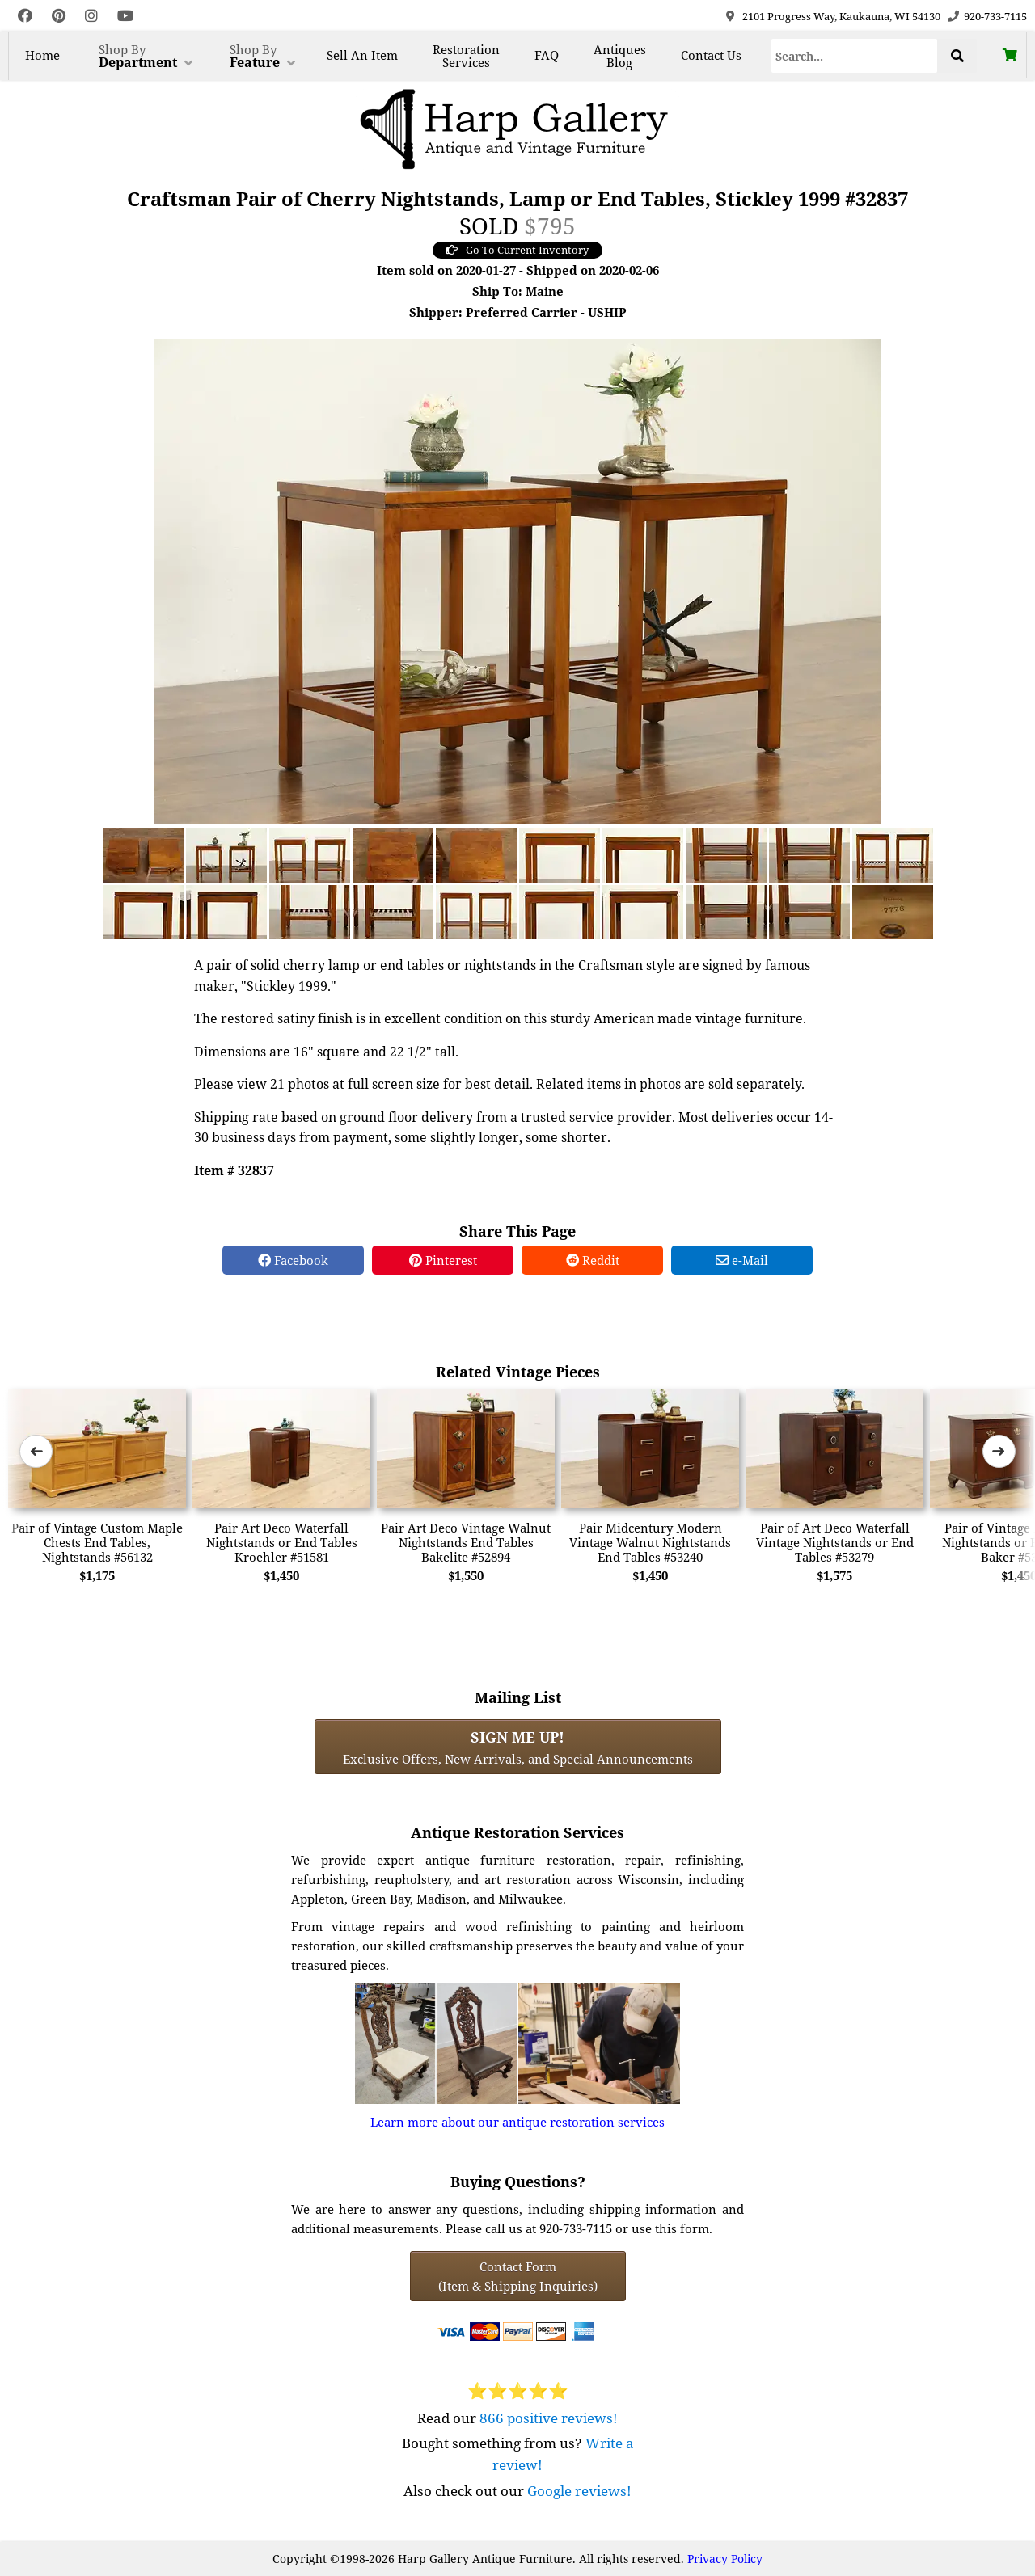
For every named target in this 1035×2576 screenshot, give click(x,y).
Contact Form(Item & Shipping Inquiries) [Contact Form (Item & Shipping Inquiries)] (518, 2276)
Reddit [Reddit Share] (592, 1260)
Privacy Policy (725, 2558)
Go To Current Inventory (517, 249)
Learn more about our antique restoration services (517, 2122)
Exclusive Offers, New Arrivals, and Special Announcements (518, 1746)
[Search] (854, 56)
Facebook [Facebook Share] (293, 1260)
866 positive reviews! (548, 2418)
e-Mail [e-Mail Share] (742, 1260)
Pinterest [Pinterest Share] (443, 1260)
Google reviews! (579, 2490)
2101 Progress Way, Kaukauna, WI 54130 (841, 16)
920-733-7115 (995, 16)
